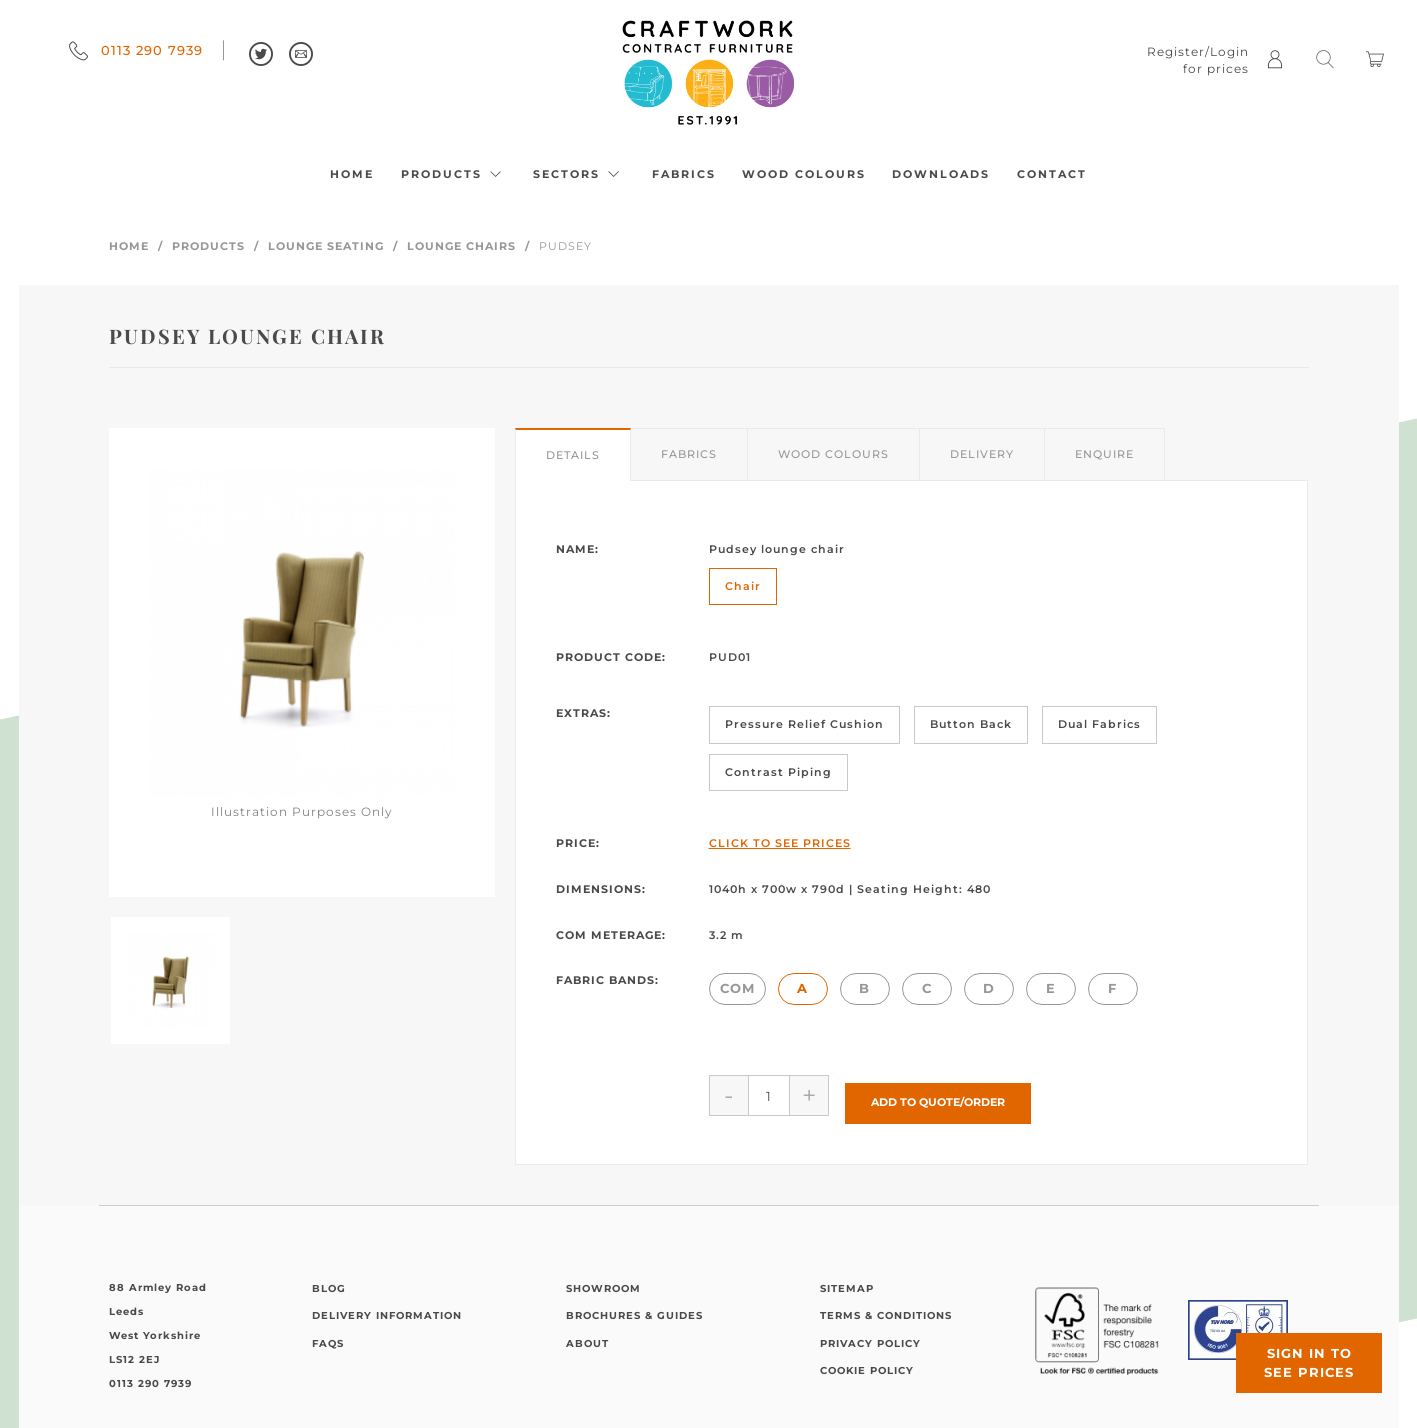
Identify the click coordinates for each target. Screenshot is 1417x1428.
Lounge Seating (326, 246)
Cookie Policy (867, 1363)
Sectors (579, 174)
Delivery (982, 454)
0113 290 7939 (136, 50)
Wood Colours (804, 174)
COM (737, 988)
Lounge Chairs (461, 246)
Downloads (941, 174)
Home (352, 174)
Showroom (603, 1280)
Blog (329, 1280)
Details (573, 455)
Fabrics (684, 174)
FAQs (328, 1335)
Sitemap (847, 1280)
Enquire (1104, 454)
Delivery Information (387, 1308)
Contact (1052, 174)
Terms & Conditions (886, 1308)
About (587, 1335)
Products (454, 174)
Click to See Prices (780, 843)
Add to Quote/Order (938, 1095)
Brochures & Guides (634, 1308)
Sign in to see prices (1297, 1351)
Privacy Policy (870, 1335)
